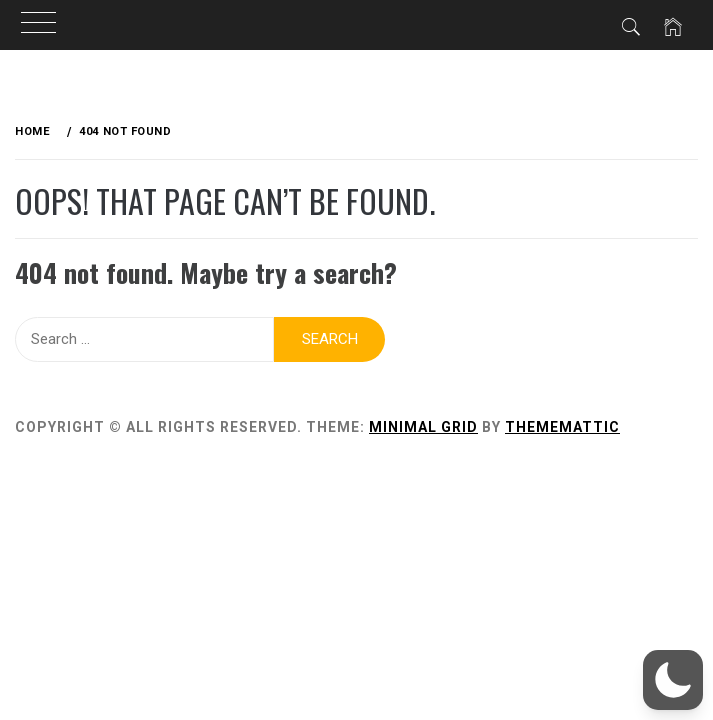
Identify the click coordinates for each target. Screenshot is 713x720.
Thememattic (562, 427)
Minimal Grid (423, 427)
